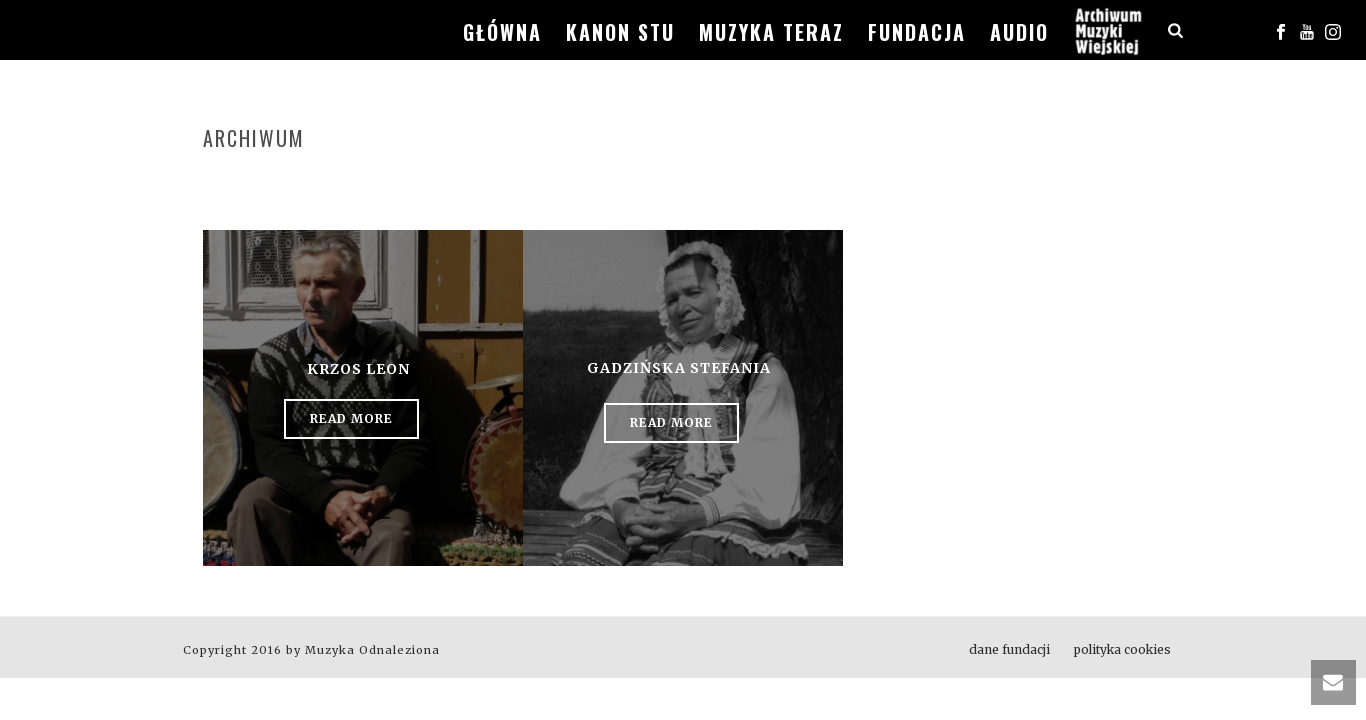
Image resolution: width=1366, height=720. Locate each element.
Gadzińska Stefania (679, 368)
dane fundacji (1009, 649)
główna (502, 32)
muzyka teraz (771, 32)
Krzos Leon (358, 369)
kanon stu (620, 32)
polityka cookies (1122, 649)
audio (1019, 32)
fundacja (917, 32)
